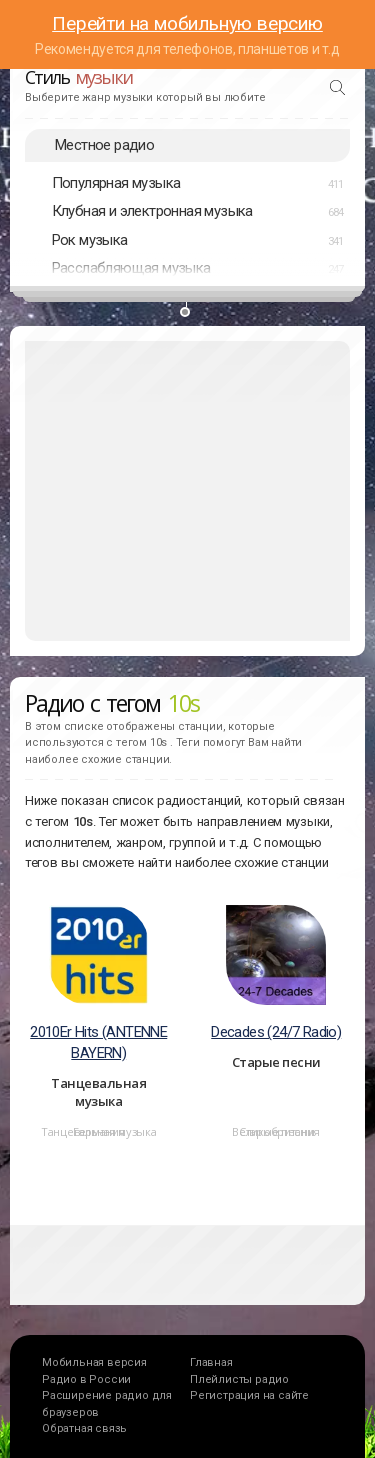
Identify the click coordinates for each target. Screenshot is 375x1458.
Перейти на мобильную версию (187, 23)
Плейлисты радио (239, 1379)
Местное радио (104, 145)
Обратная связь (84, 1428)
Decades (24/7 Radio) (276, 1032)
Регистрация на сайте (249, 1395)
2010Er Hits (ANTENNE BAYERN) (98, 1042)
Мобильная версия (94, 1362)
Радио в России (86, 1379)
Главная (211, 1362)
